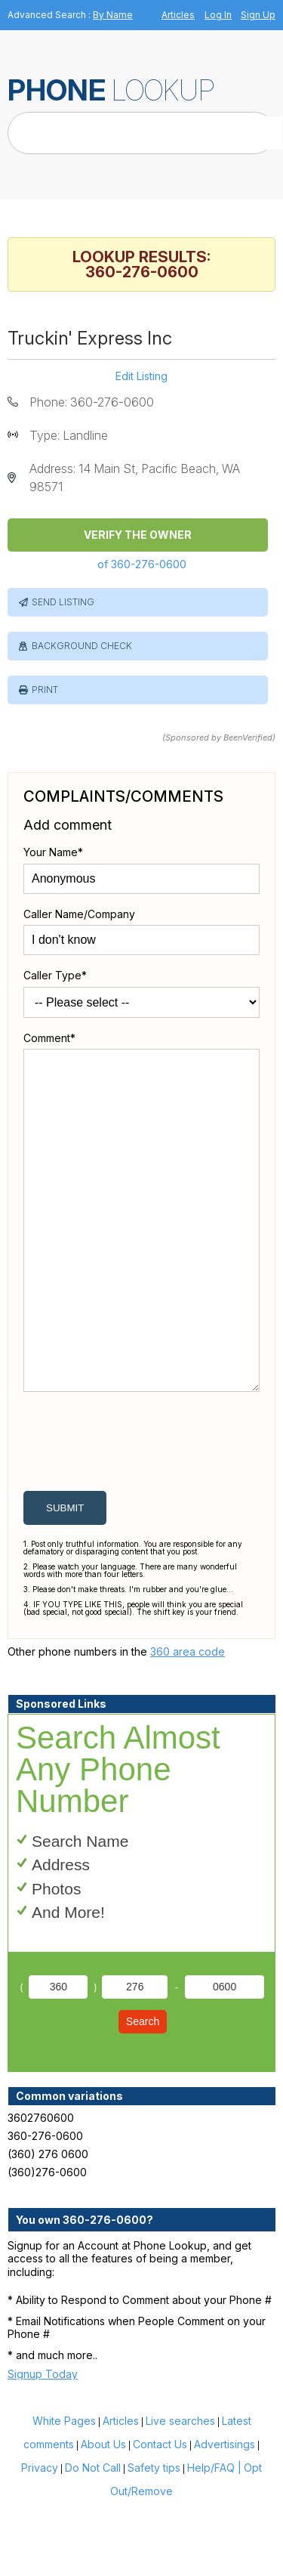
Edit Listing (141, 376)
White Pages (64, 2493)
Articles (178, 14)
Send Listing (63, 602)
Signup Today (43, 2446)
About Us (103, 2516)
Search (142, 2094)
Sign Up (258, 14)
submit (65, 1580)
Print (45, 689)
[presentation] (138, 1517)
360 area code (187, 1724)
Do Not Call (93, 2540)
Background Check (82, 645)
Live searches (180, 2493)
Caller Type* (55, 975)
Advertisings (224, 2516)
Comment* (49, 1037)
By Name (113, 14)
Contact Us (160, 2516)
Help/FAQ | (214, 2540)
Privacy (39, 2540)
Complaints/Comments (123, 796)
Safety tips (154, 2540)
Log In (218, 14)
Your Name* (53, 852)
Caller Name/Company (79, 914)
